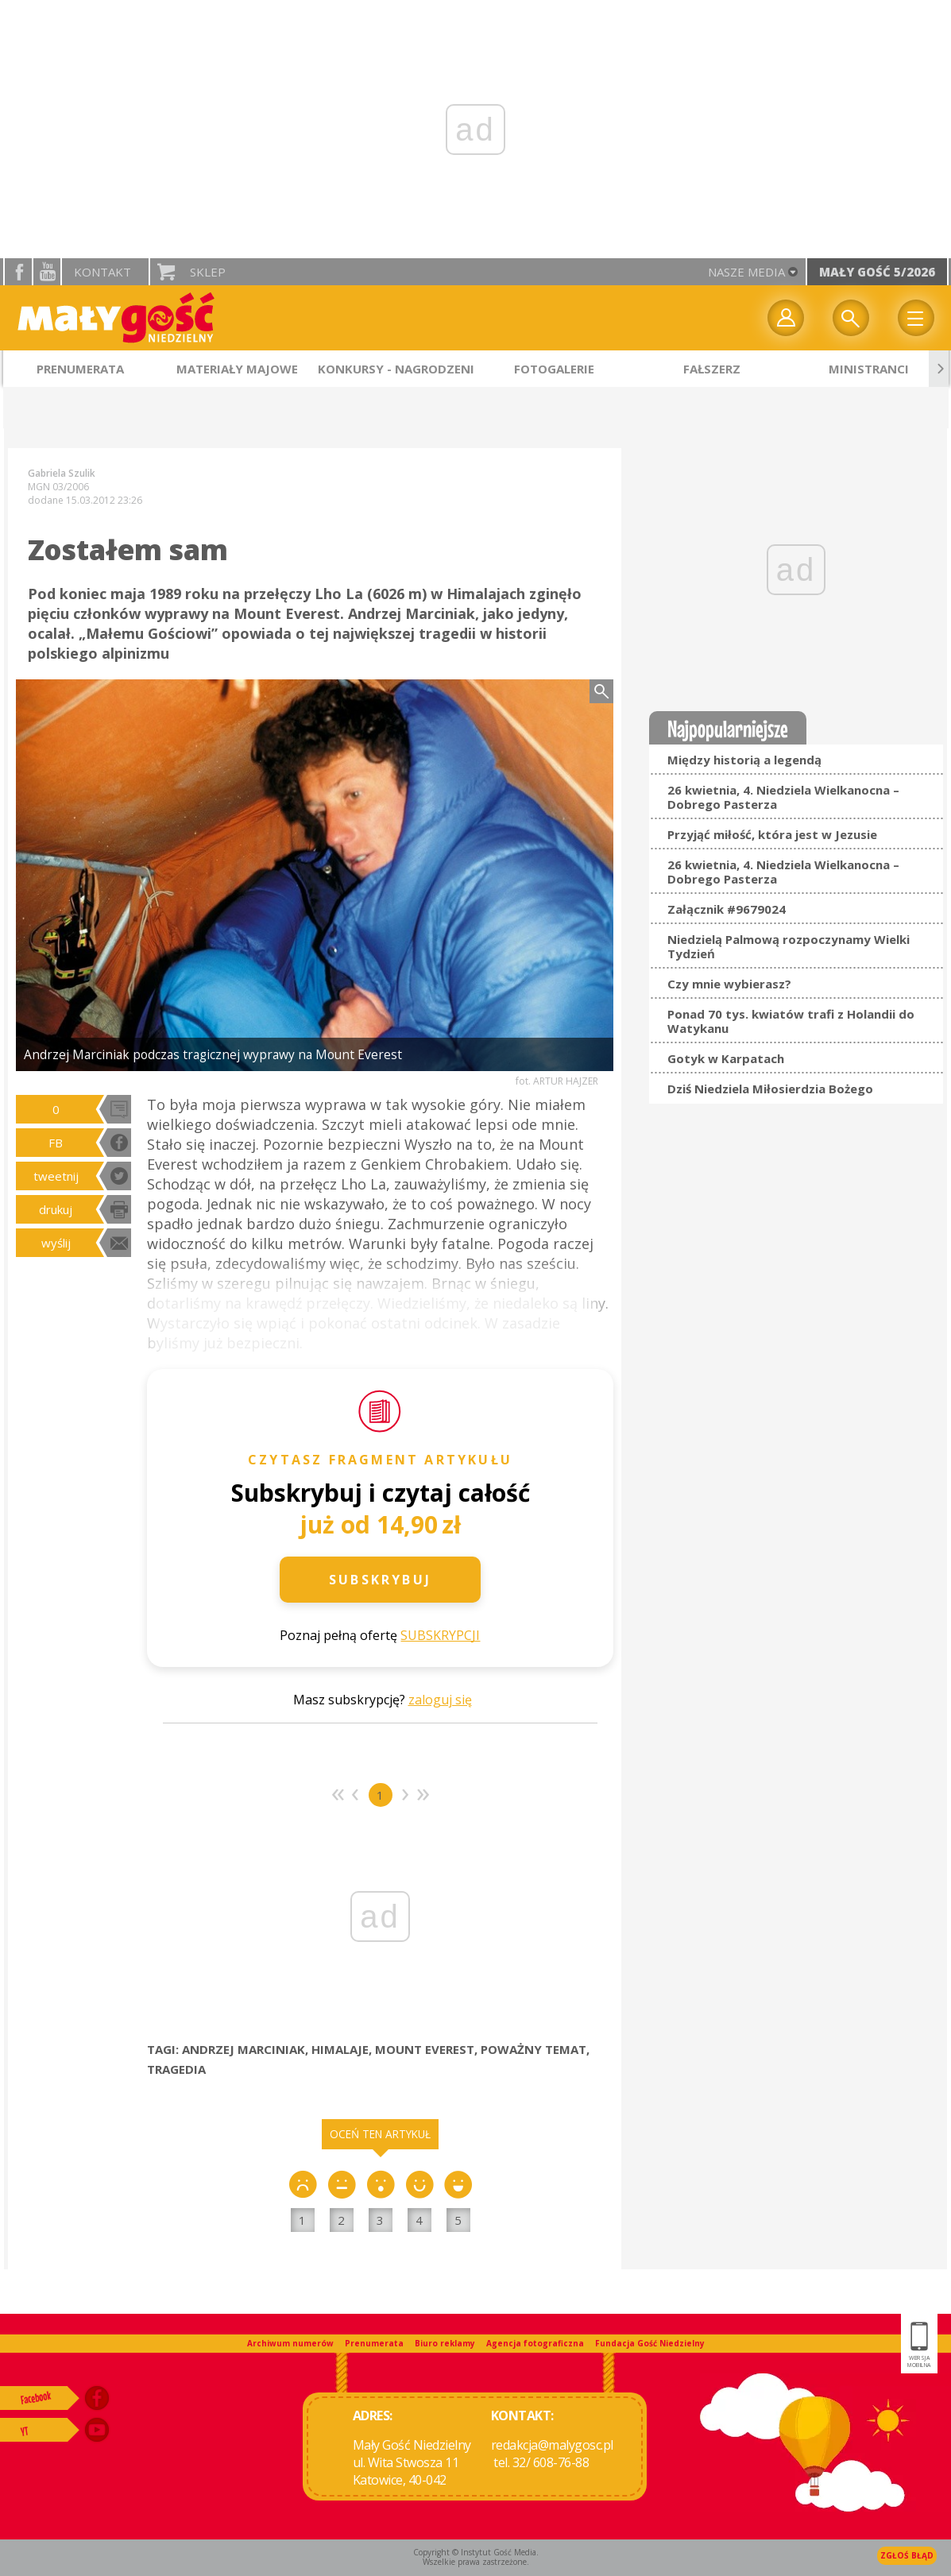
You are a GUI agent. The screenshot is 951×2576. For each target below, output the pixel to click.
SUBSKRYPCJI (440, 1635)
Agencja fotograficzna (535, 2343)
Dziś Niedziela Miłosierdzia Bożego (770, 1088)
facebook (18, 271)
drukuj (55, 1209)
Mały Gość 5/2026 (877, 272)
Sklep (208, 272)
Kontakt (102, 272)
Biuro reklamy (445, 2343)
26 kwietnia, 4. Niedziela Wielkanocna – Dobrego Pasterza (783, 797)
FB (55, 1143)
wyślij (56, 1243)
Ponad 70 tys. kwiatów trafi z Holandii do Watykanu (790, 1021)
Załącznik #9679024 (726, 909)
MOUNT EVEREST (424, 2049)
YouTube (46, 271)
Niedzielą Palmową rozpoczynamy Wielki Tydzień (788, 946)
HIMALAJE (340, 2049)
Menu (916, 318)
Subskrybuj (380, 1579)
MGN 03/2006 (58, 486)
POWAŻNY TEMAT (533, 2049)
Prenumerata (374, 2343)
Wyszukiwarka (851, 318)
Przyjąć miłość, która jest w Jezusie (772, 834)
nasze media (746, 272)
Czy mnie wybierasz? (729, 984)
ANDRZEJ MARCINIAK (243, 2049)
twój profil (785, 318)
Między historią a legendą (744, 759)
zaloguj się (440, 1699)
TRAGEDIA (176, 2069)
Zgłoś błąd (907, 2555)
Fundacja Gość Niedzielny (650, 2343)
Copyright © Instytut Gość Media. (476, 2552)
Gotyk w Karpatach (725, 1058)
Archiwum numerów (290, 2343)
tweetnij (56, 1176)
